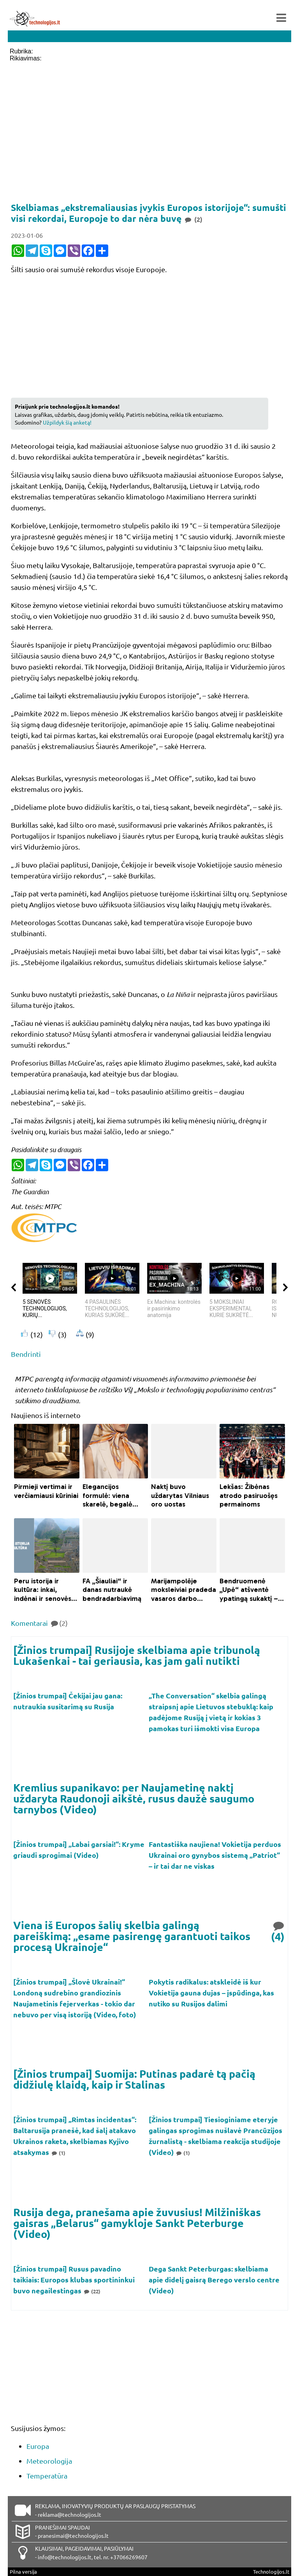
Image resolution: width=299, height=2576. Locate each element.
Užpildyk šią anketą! (67, 422)
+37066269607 (129, 2556)
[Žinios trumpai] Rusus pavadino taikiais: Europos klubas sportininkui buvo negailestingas (74, 2279)
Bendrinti (26, 1354)
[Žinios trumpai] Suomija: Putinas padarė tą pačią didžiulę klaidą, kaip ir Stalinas (134, 2079)
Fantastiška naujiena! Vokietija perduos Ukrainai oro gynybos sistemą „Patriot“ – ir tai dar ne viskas (215, 1854)
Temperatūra (46, 2476)
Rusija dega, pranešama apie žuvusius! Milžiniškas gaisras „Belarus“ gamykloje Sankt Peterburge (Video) (137, 2222)
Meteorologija (49, 2461)
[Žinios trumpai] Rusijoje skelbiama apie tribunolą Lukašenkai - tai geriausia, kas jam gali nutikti (136, 1655)
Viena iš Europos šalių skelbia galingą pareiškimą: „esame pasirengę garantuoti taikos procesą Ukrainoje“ (131, 1935)
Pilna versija (23, 2571)
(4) (278, 1930)
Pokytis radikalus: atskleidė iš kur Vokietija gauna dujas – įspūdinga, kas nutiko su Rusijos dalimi (211, 1992)
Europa (37, 2446)
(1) (58, 2152)
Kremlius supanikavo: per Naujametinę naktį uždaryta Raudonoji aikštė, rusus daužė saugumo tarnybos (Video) (133, 1798)
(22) (91, 2291)
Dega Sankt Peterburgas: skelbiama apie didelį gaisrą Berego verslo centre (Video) (214, 2279)
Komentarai (39, 1623)
